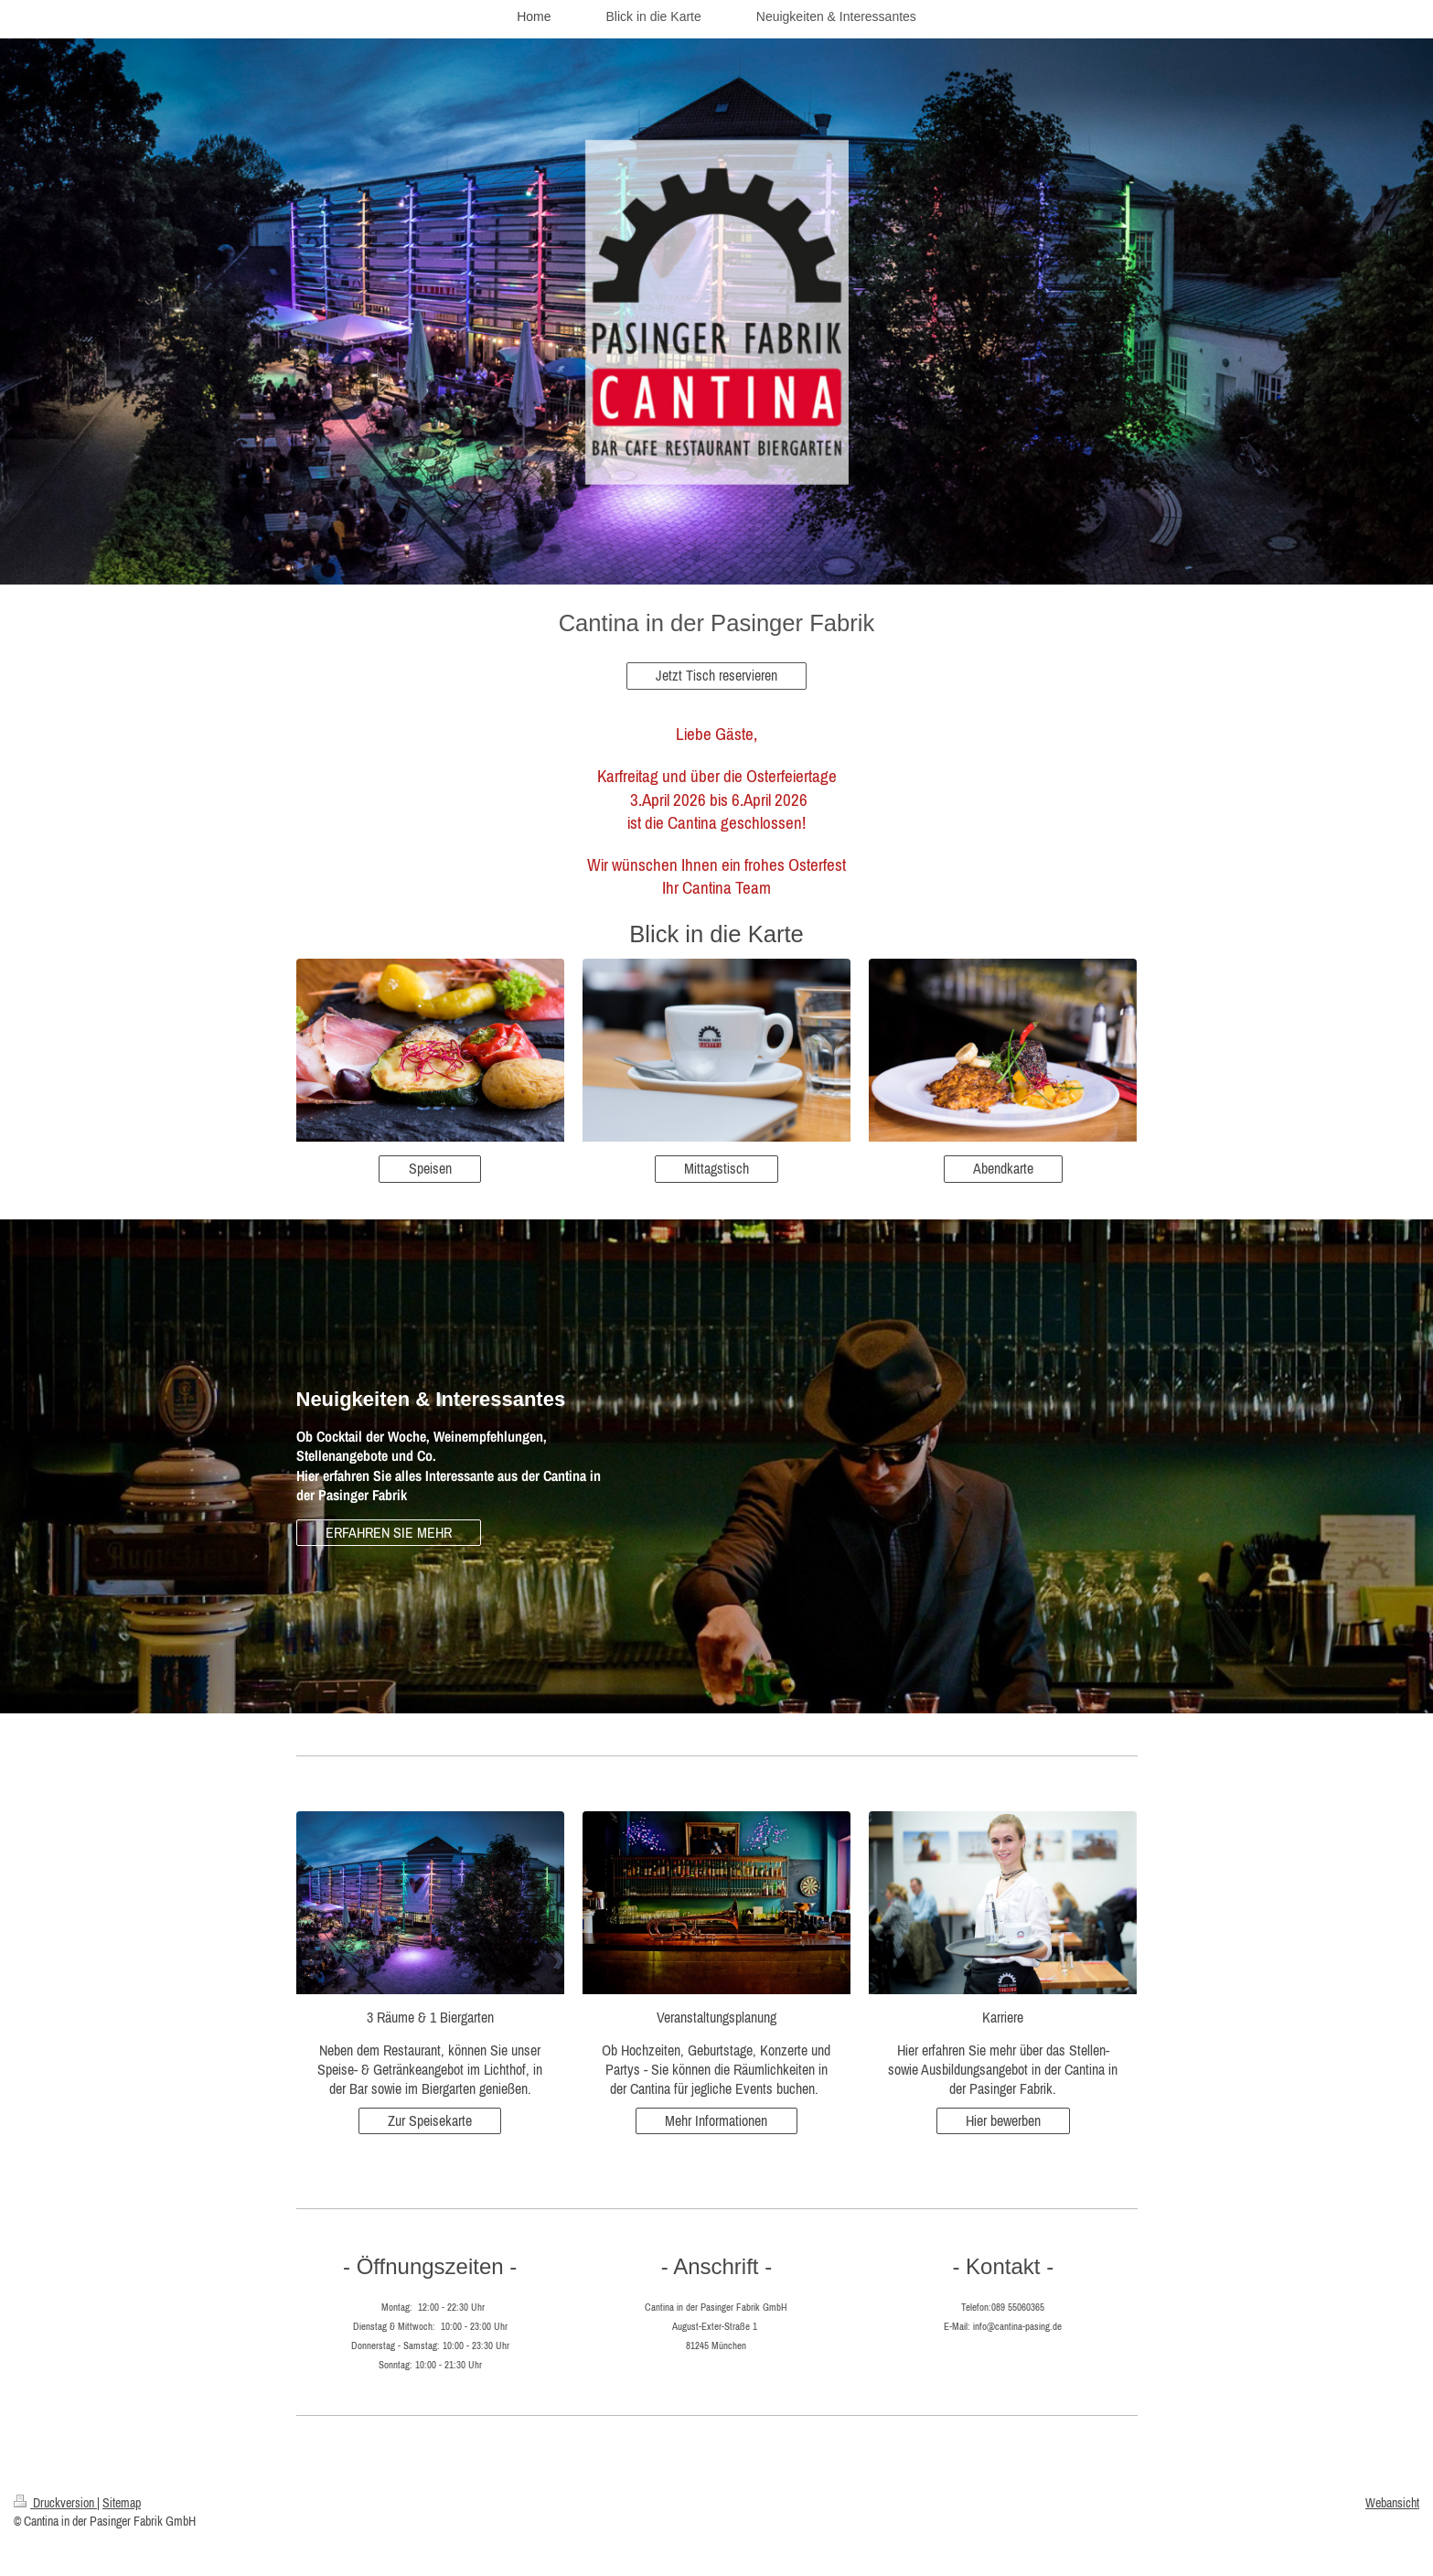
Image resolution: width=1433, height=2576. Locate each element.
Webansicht (1392, 2503)
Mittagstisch (716, 1168)
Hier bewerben (1003, 2120)
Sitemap (121, 2503)
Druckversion (55, 2503)
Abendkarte (1003, 1168)
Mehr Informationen (716, 2120)
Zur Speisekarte (430, 2120)
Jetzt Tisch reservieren (716, 675)
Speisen (430, 1168)
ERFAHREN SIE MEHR (389, 1532)
